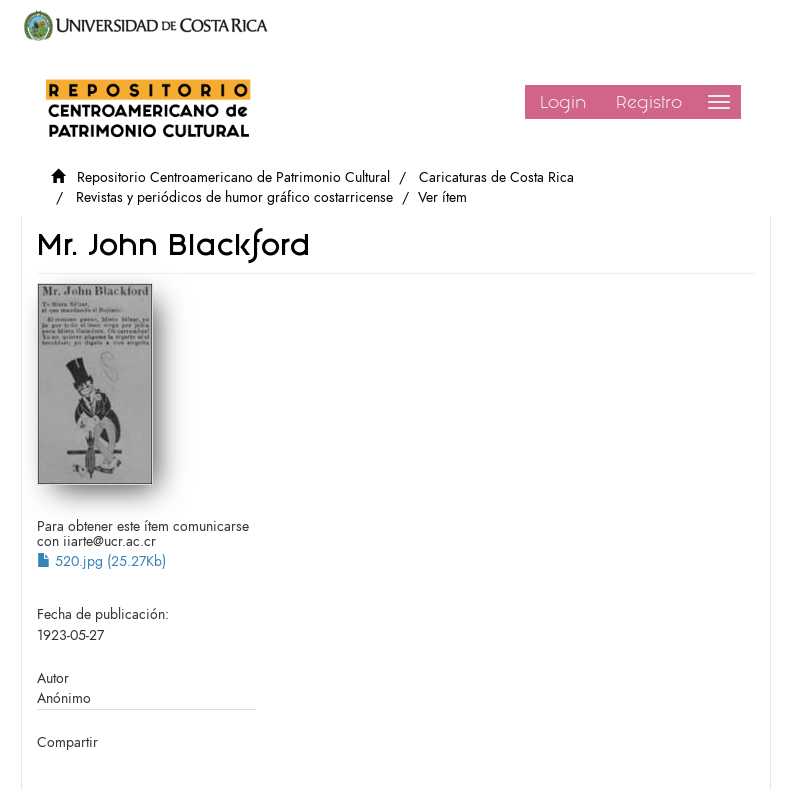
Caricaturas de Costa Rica (496, 177)
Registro (649, 102)
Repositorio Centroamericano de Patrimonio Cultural (233, 177)
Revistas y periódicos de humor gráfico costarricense (234, 197)
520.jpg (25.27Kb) (101, 561)
